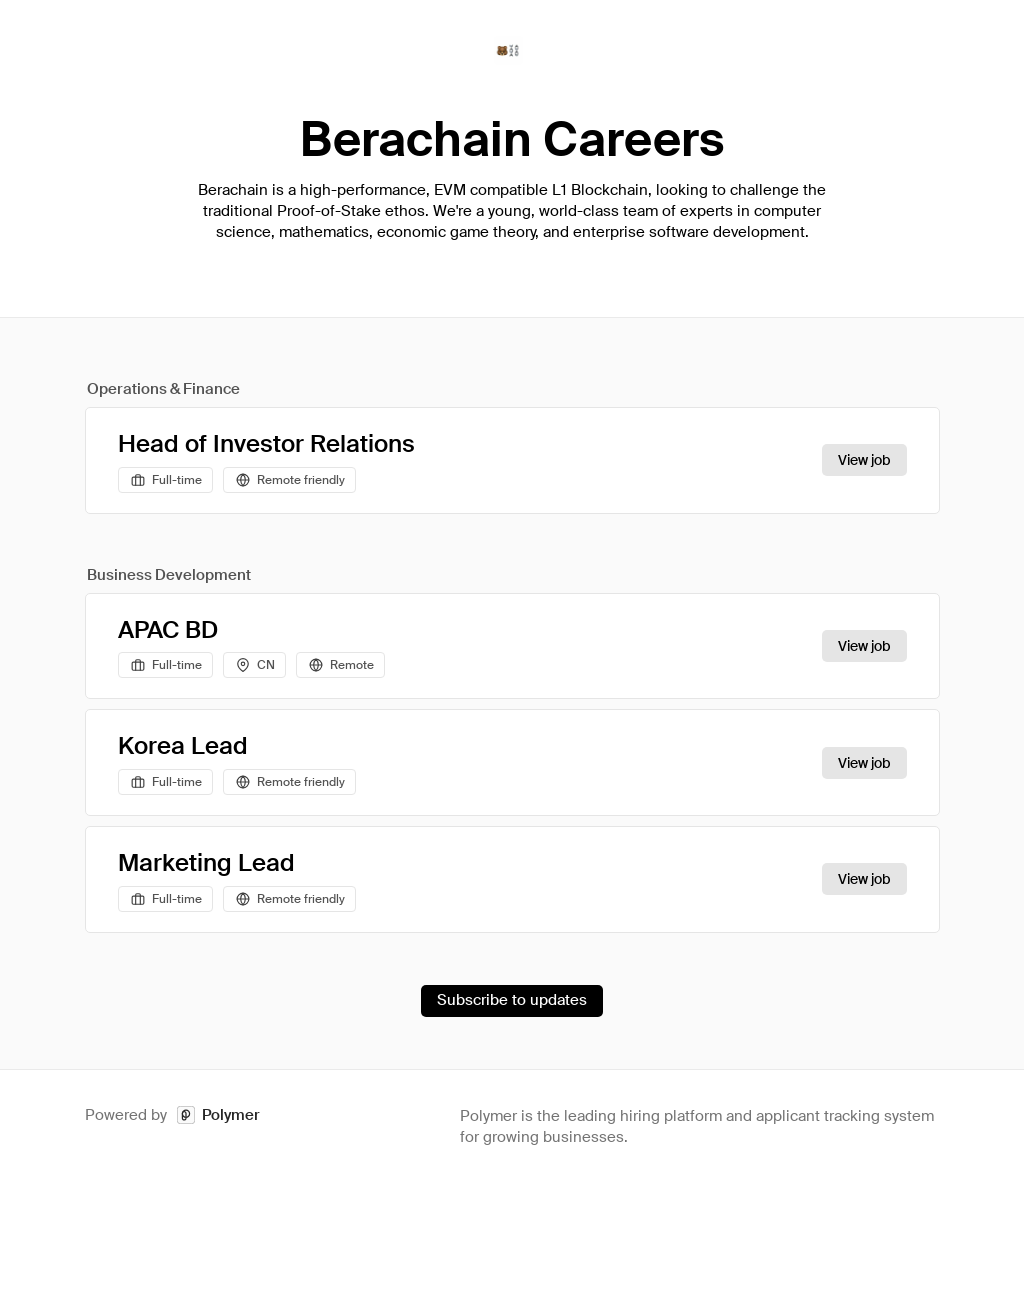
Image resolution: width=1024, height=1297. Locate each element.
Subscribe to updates (512, 1000)
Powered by (172, 1115)
